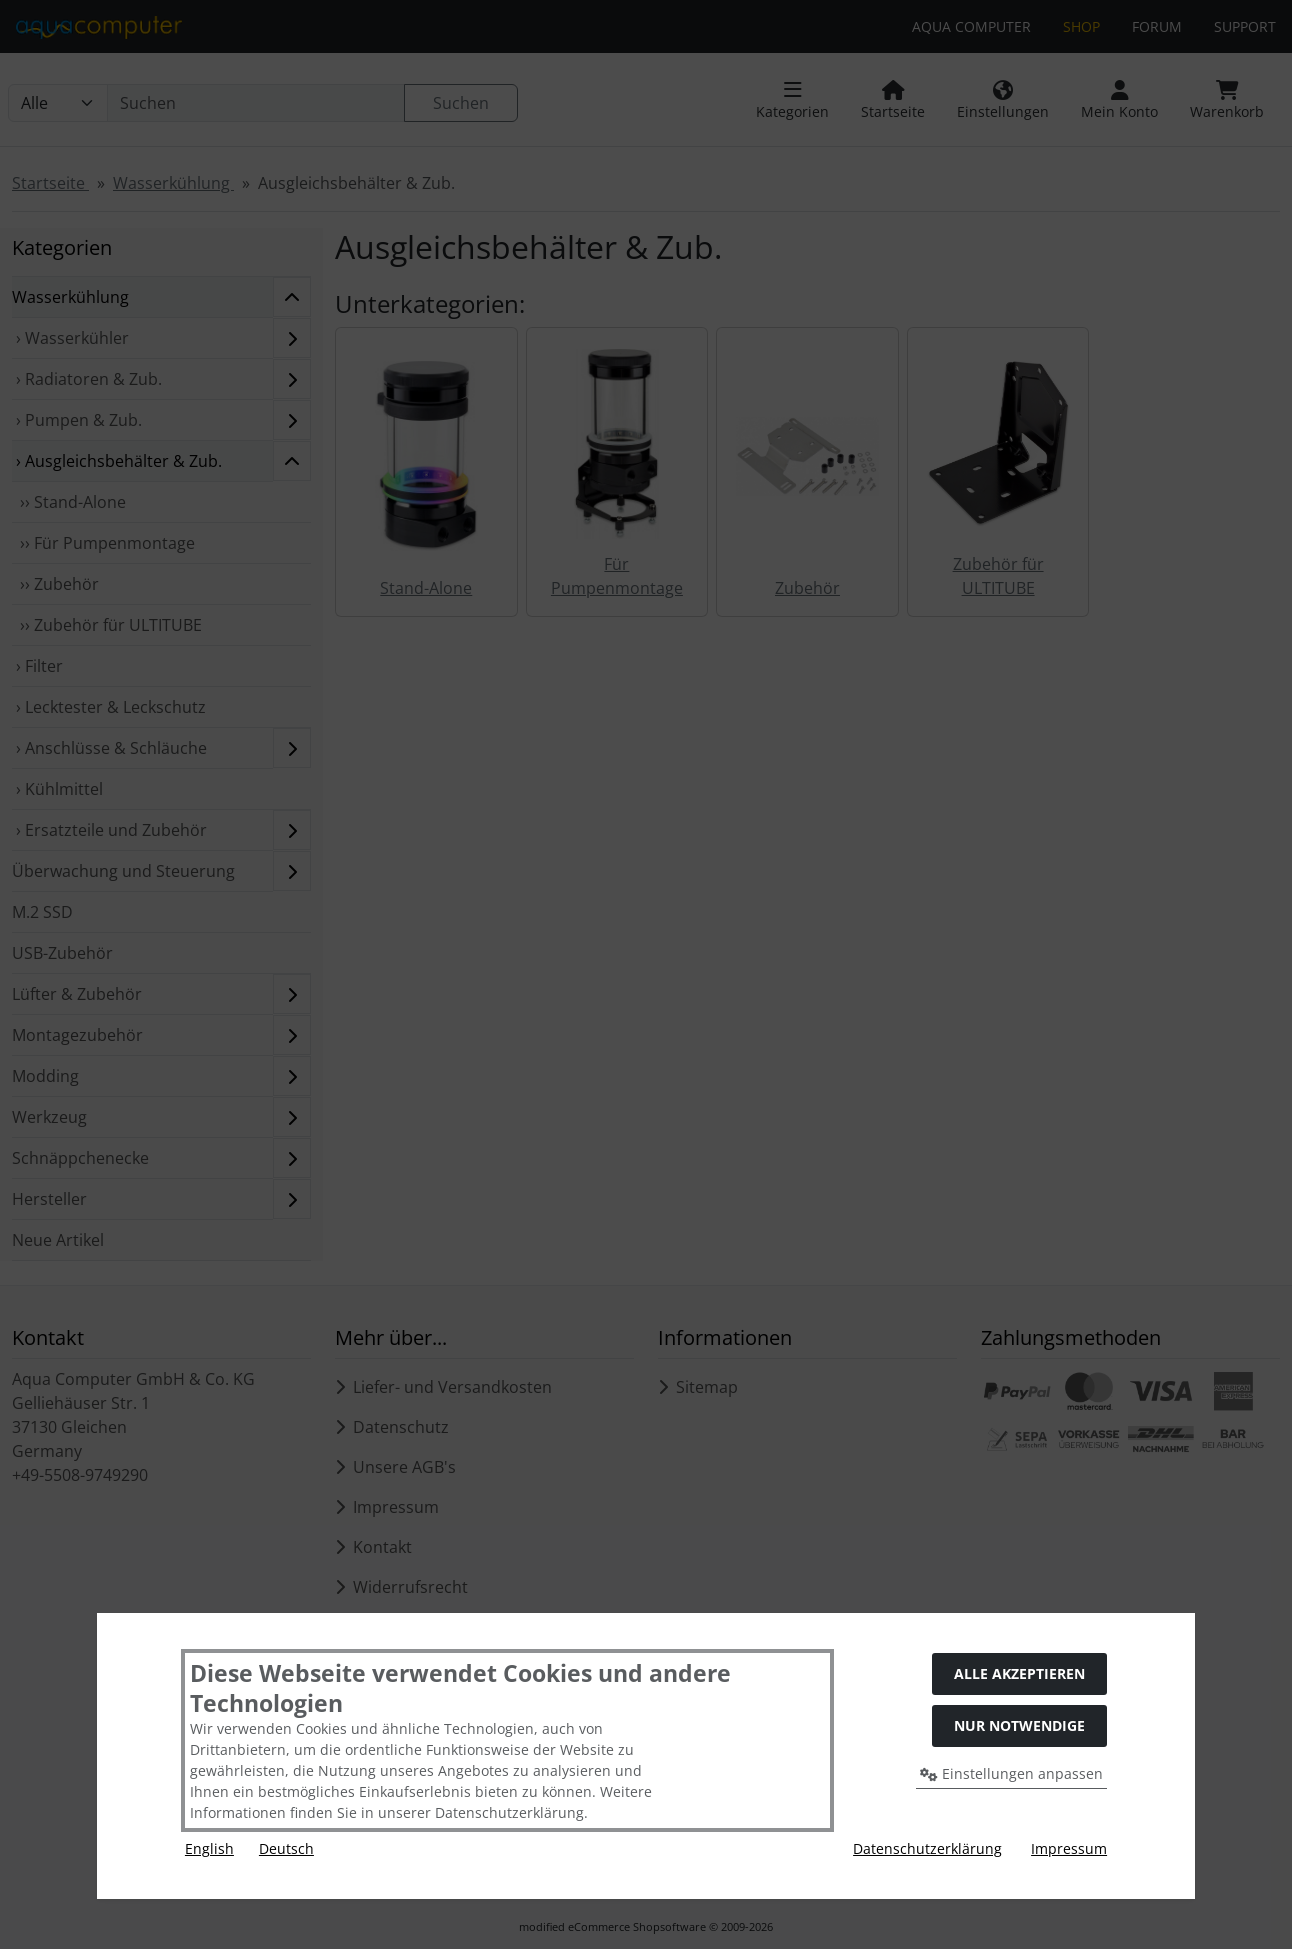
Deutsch (286, 1848)
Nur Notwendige (1019, 1725)
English (209, 1848)
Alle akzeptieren (1019, 1673)
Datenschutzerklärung (927, 1848)
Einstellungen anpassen (1011, 1773)
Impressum (1069, 1848)
